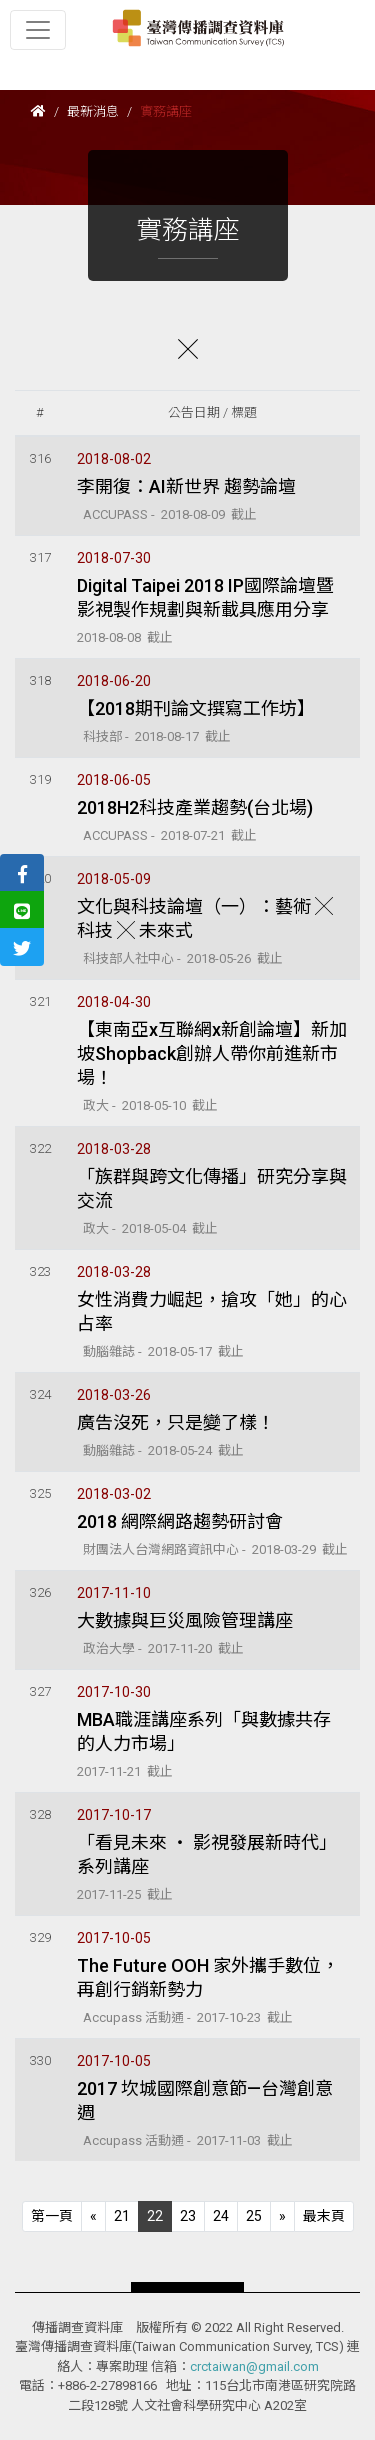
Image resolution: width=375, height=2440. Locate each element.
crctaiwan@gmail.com (254, 2366)
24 (221, 2216)
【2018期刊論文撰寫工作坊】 (196, 708)
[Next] (282, 2216)
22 (155, 2216)
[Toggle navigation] (38, 30)
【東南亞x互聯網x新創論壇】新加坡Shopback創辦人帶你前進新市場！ (212, 1053)
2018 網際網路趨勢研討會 (180, 1521)
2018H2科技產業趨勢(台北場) (195, 807)
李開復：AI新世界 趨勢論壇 (186, 486)
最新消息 (93, 111)
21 (122, 2216)
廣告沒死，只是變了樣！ (176, 1422)
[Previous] (52, 2216)
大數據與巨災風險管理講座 (185, 1620)
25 (254, 2216)
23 (188, 2216)
